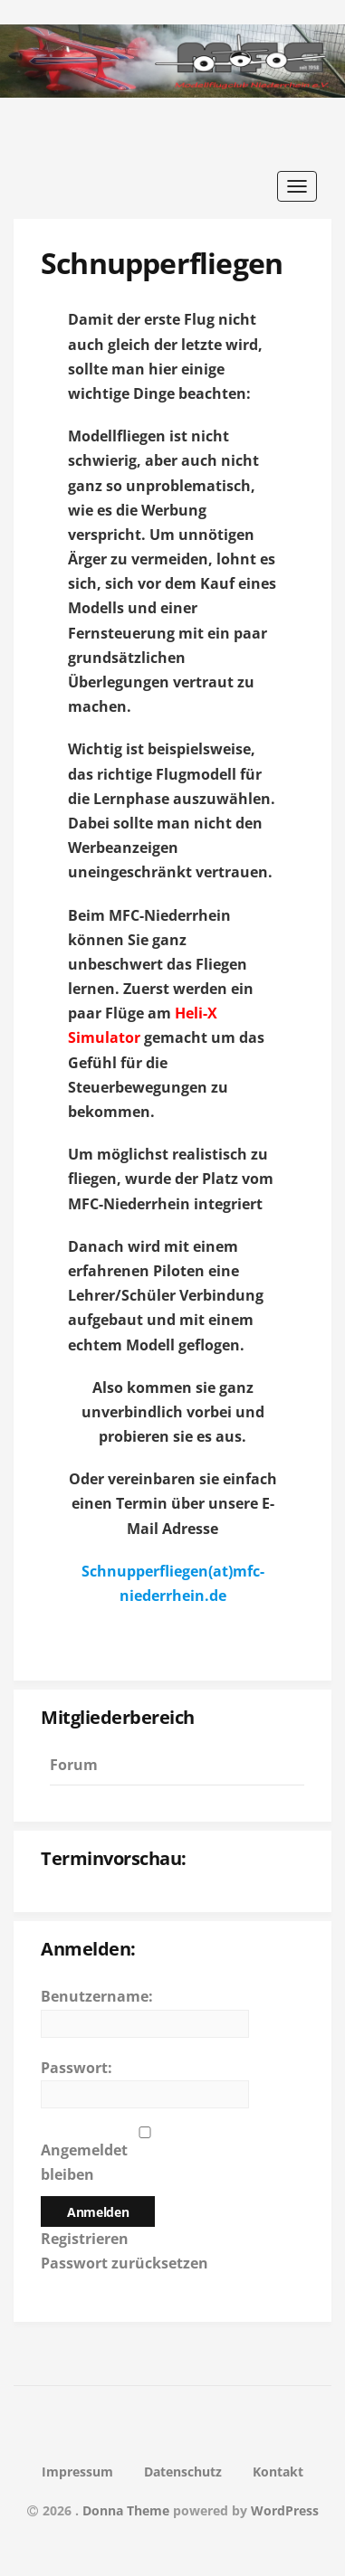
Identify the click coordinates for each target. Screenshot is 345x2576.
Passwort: (76, 2068)
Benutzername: (97, 1996)
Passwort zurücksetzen (124, 2263)
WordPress (285, 2510)
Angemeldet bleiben (84, 2162)
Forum (74, 1765)
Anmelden (98, 2212)
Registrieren (85, 2239)
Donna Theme (127, 2510)
